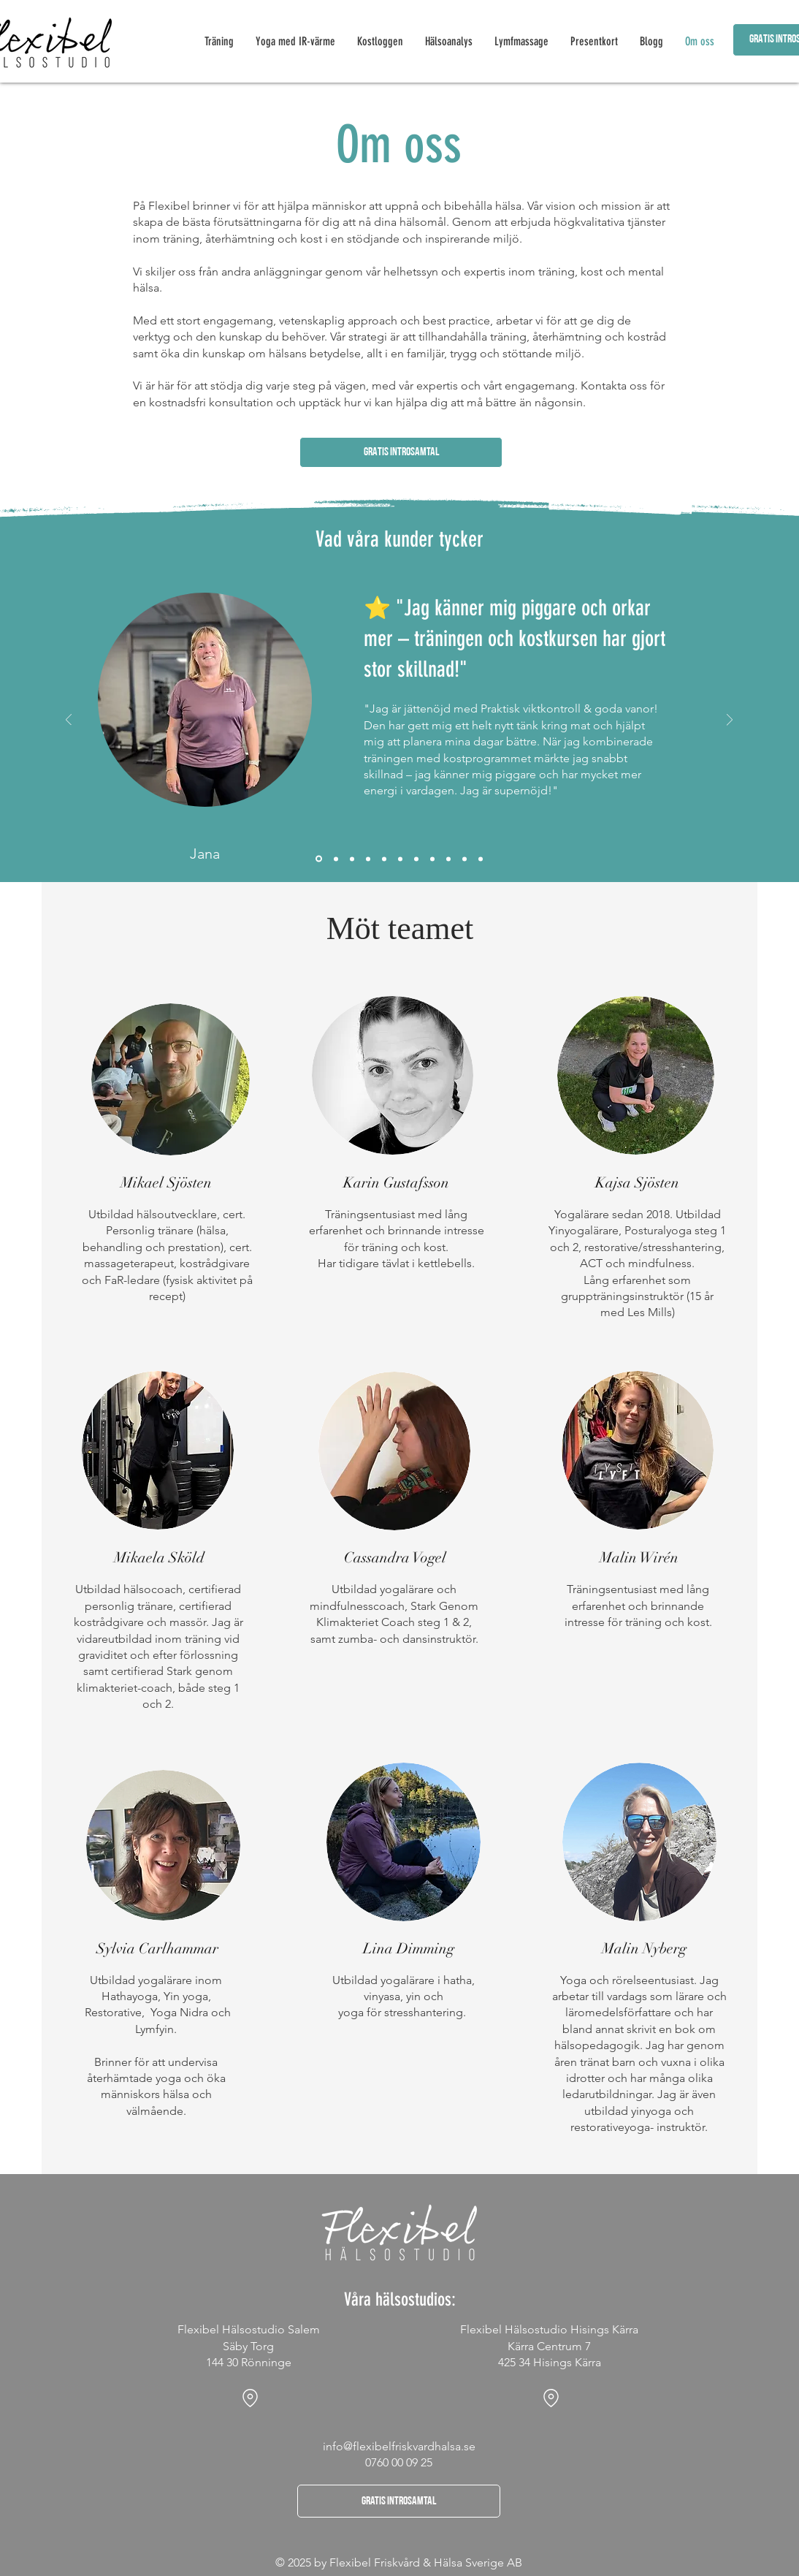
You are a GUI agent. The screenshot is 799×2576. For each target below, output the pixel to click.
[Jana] (319, 859)
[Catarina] (336, 858)
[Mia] (400, 858)
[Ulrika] (448, 858)
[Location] (249, 2398)
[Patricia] (352, 858)
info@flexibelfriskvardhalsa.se (399, 2446)
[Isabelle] (416, 858)
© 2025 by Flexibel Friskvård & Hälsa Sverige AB (398, 2562)
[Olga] (368, 858)
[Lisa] (464, 858)
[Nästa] (730, 721)
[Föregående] (69, 721)
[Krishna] (480, 858)
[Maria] (384, 858)
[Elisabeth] (432, 858)
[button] (400, 452)
